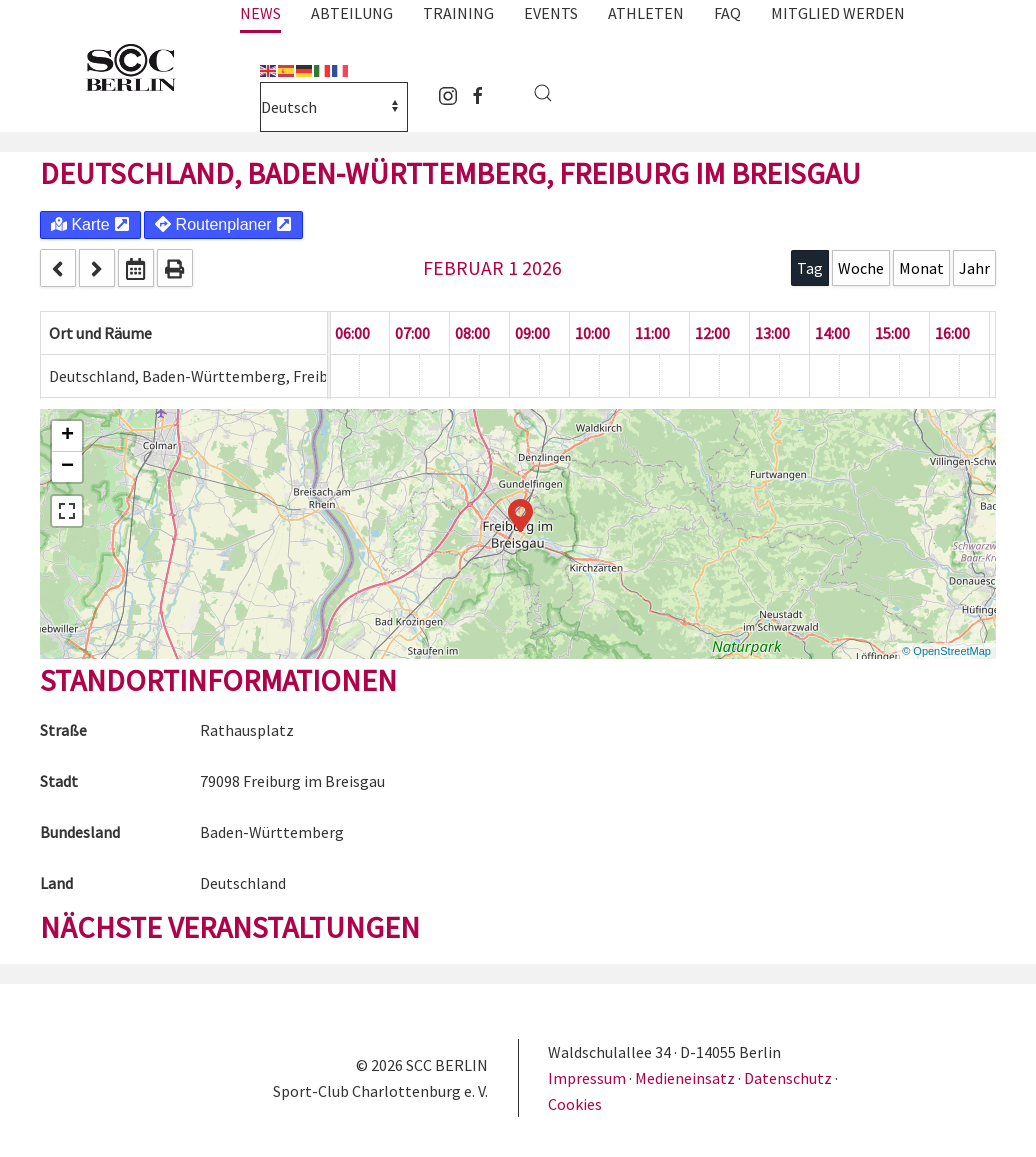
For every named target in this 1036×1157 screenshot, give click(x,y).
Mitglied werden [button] (838, 13)
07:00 (412, 333)
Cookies (575, 1104)
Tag (810, 268)
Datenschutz (788, 1078)
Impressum (588, 1078)
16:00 (952, 333)
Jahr (974, 268)
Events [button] (551, 13)
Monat (921, 268)
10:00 (592, 333)
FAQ (727, 13)
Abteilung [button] (352, 13)
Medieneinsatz (685, 1078)
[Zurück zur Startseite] (140, 69)
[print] (175, 268)
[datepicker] (136, 268)
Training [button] (458, 13)
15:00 (892, 333)
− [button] (67, 467)
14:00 (832, 333)
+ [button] (67, 436)
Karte (90, 224)
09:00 (532, 333)
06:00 (352, 333)
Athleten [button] (646, 13)
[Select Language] (334, 107)
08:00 (472, 333)
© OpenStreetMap (946, 651)
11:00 (652, 333)
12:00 (712, 333)
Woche (861, 268)
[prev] (58, 268)
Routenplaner (223, 224)
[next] (97, 268)
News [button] (260, 13)
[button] (543, 93)
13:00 (772, 333)
